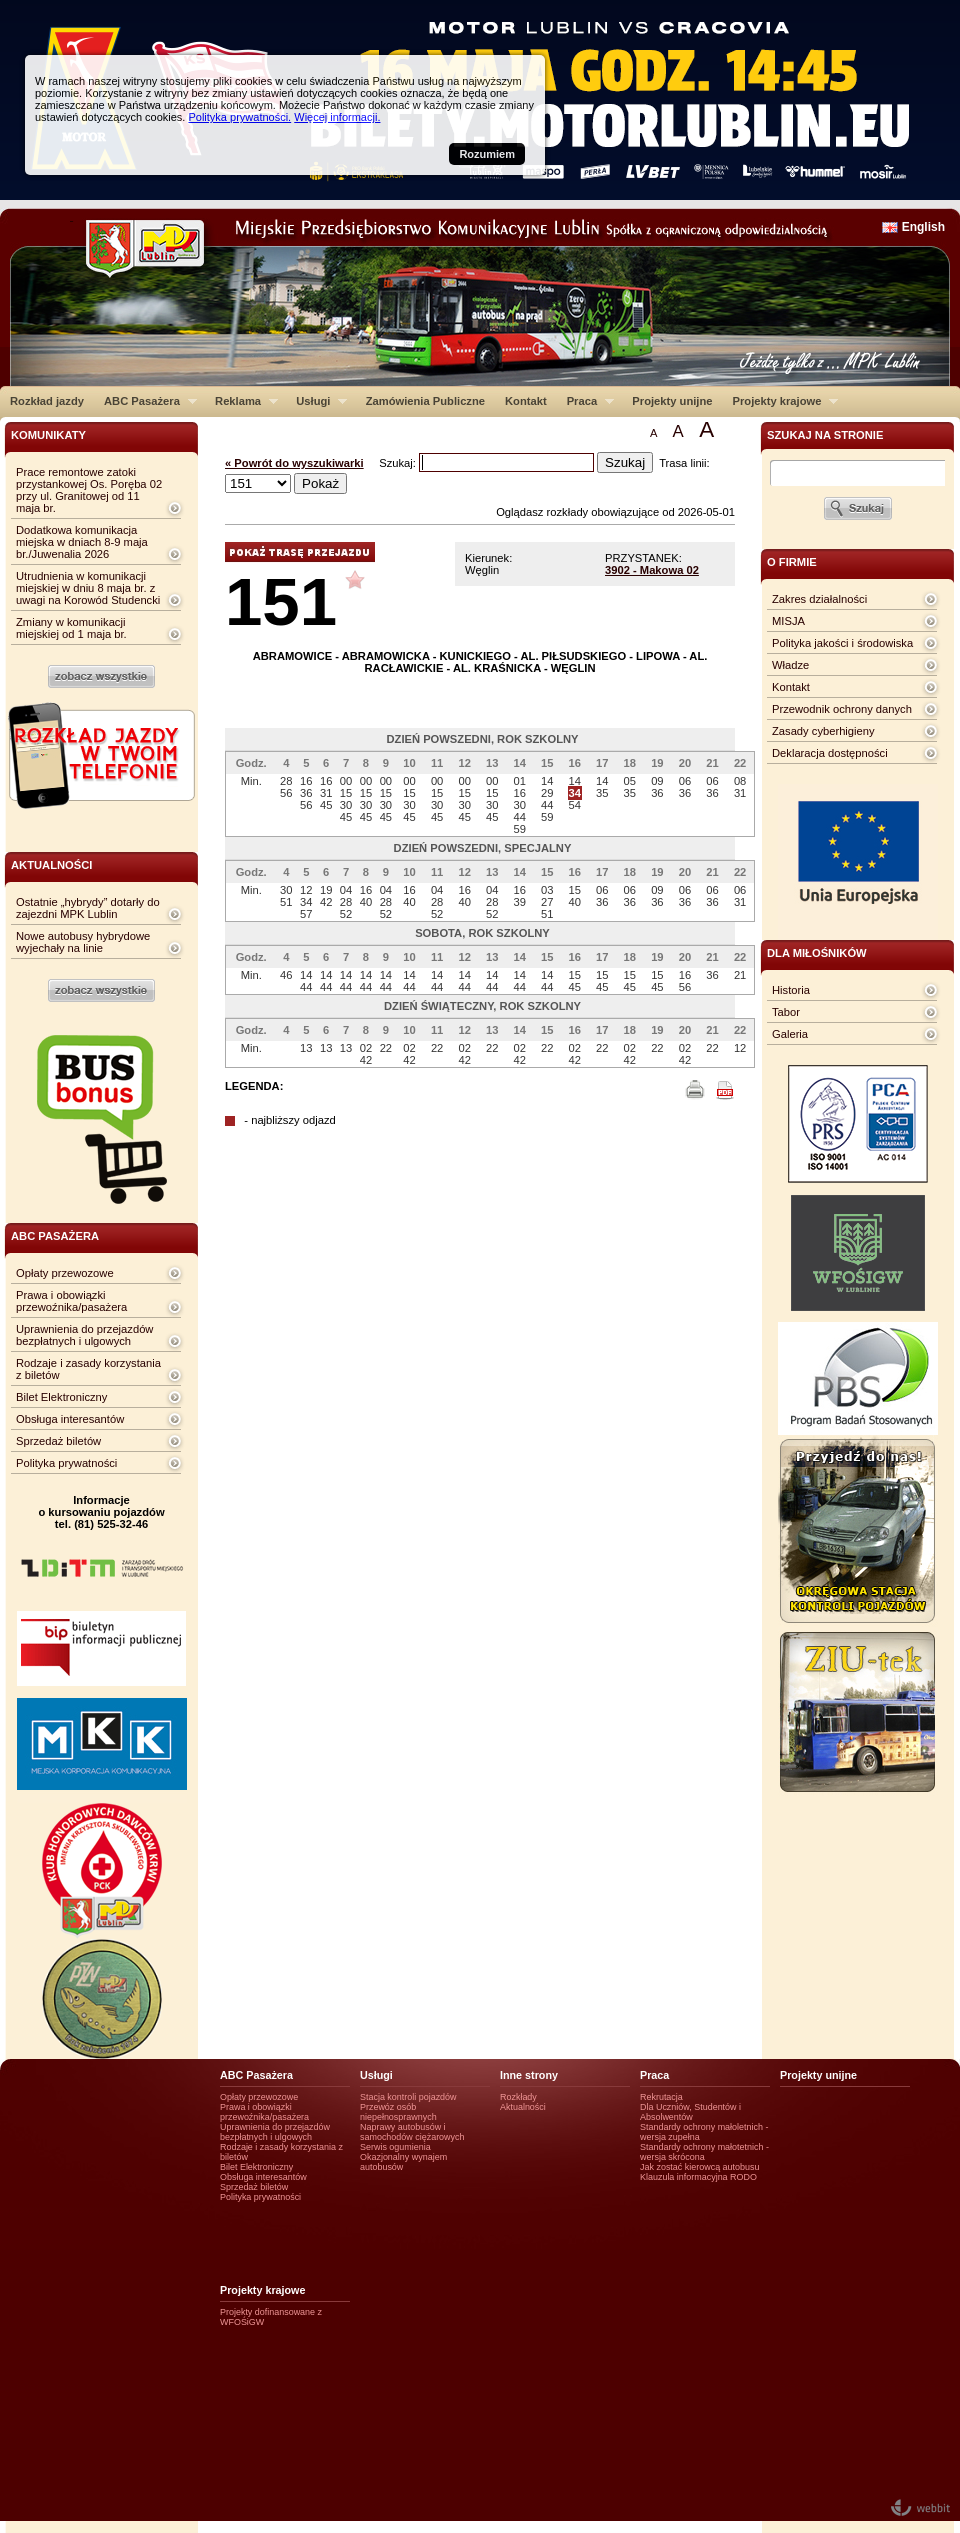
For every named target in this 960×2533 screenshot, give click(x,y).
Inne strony (529, 2075)
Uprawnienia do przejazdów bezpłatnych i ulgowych (84, 1335)
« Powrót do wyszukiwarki (294, 463)
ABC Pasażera (145, 401)
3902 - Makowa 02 (652, 570)
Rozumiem (487, 154)
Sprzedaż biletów (58, 1441)
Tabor (786, 1012)
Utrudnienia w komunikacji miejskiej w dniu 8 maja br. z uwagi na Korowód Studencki (88, 588)
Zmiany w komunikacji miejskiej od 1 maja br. (71, 628)
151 (281, 601)
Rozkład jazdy (47, 401)
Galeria (790, 1034)
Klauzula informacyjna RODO (698, 2177)
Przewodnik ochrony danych (842, 709)
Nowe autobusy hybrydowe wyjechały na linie (83, 942)
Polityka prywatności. (239, 117)
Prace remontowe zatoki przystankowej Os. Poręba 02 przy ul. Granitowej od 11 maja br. (89, 490)
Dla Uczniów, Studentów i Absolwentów (690, 2112)
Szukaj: (399, 463)
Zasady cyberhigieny (823, 731)
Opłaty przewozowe (65, 1273)
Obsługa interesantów (70, 1419)
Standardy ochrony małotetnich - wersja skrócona (704, 2152)
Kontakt (526, 401)
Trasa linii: (684, 463)
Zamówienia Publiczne (425, 401)
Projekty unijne (672, 401)
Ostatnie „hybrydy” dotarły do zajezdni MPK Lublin (88, 908)
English (923, 227)
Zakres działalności (819, 599)
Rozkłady (518, 2097)
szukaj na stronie (825, 435)
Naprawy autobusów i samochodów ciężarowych (412, 2132)
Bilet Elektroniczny (61, 1397)
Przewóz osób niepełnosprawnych (398, 2112)
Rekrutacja (661, 2097)
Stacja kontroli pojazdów (408, 2097)
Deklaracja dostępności (830, 753)
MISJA (788, 621)
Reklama (241, 401)
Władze (790, 665)
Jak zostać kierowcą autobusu (699, 2167)
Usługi (316, 401)
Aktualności (523, 2107)
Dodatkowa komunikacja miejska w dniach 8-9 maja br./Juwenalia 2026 (82, 542)
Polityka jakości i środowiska (842, 643)
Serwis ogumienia (395, 2147)
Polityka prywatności (66, 1463)
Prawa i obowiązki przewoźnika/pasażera (71, 1301)
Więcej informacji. (337, 117)
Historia (791, 990)
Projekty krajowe (781, 401)
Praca (585, 401)
